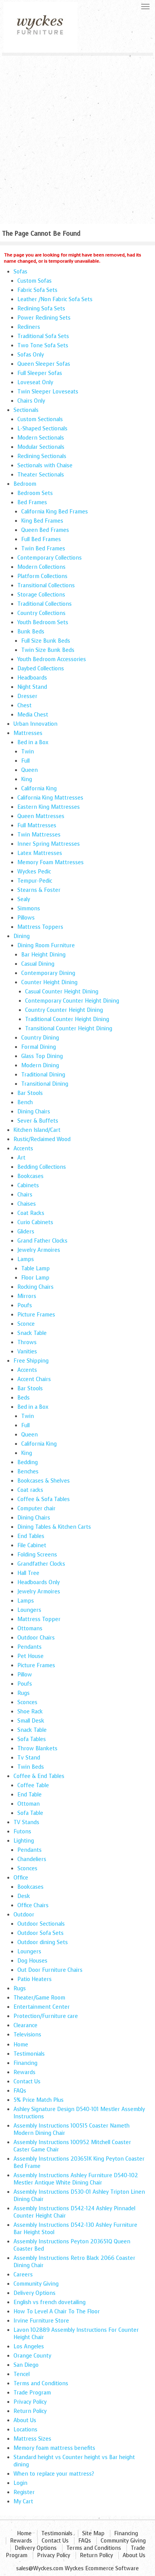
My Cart (23, 2501)
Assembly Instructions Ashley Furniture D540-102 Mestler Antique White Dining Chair (75, 2179)
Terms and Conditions (40, 2383)
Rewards (24, 2072)
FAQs (19, 2090)
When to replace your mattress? (53, 2474)
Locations (25, 2429)
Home (20, 2044)
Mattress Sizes (32, 2439)
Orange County (32, 2355)
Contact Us (26, 2081)
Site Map (93, 2533)
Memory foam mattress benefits (54, 2448)
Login (20, 2483)
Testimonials (29, 2054)
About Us (24, 2420)
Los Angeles (28, 2346)
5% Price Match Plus (38, 2100)
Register (24, 2492)
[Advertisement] (77, 137)
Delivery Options (34, 2293)
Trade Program (32, 2392)
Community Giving (36, 2284)
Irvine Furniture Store (41, 2320)
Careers (23, 2274)
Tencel (21, 2374)
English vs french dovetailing (49, 2302)
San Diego (26, 2365)
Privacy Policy (30, 2402)
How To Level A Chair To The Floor (56, 2311)
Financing (25, 2063)
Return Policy (30, 2411)
